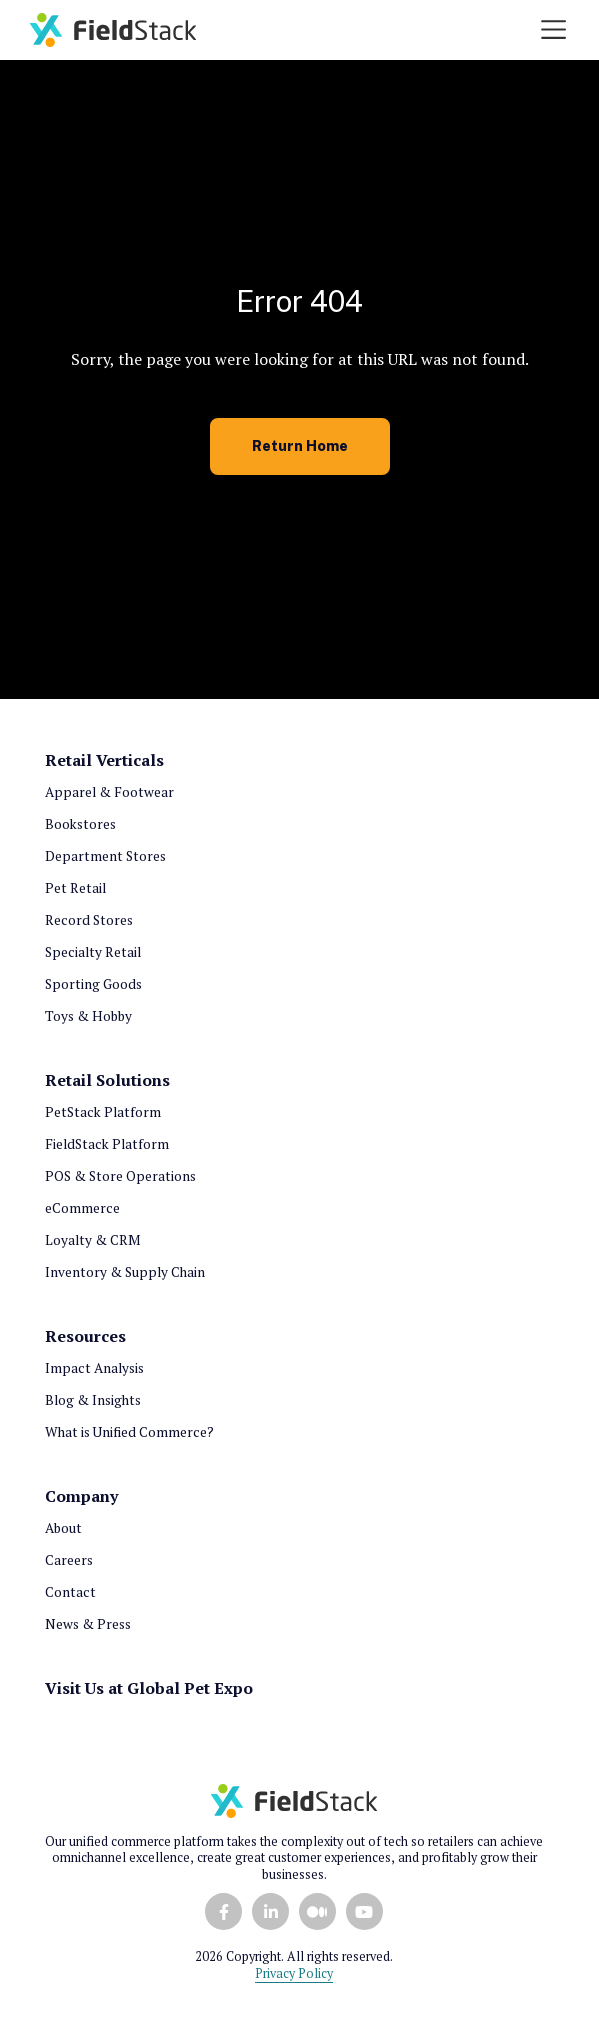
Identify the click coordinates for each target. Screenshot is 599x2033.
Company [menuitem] (81, 1496)
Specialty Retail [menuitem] (93, 952)
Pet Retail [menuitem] (75, 888)
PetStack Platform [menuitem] (103, 1112)
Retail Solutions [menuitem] (107, 1080)
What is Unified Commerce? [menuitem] (129, 1432)
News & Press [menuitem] (88, 1624)
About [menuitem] (63, 1528)
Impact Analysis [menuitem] (94, 1368)
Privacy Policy (294, 1973)
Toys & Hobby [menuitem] (88, 1016)
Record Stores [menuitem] (89, 920)
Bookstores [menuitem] (80, 824)
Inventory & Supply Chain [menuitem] (125, 1272)
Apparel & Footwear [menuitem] (109, 792)
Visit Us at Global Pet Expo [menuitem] (149, 1688)
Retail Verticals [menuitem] (104, 760)
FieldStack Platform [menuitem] (107, 1144)
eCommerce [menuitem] (82, 1208)
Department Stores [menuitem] (105, 856)
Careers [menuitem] (69, 1560)
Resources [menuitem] (85, 1336)
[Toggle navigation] (553, 29)
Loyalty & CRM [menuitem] (92, 1240)
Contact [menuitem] (70, 1592)
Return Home (300, 445)
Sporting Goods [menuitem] (93, 984)
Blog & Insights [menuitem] (93, 1400)
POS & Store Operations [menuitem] (120, 1176)
